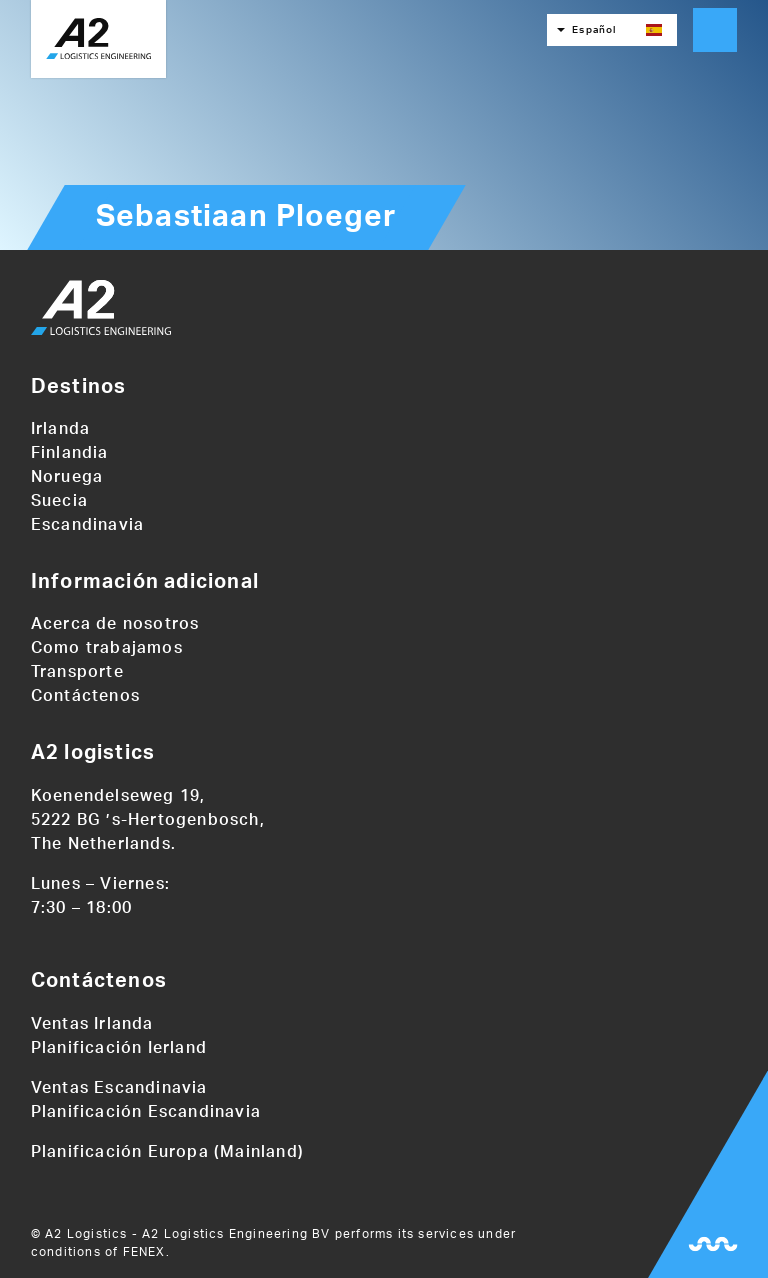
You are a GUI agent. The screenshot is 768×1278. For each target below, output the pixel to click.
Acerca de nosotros (115, 624)
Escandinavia (87, 525)
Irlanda (60, 429)
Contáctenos (85, 696)
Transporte (77, 672)
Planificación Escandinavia (146, 1112)
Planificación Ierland (119, 1048)
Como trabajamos (107, 648)
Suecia (59, 501)
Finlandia (70, 453)
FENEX (144, 1252)
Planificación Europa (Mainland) (167, 1152)
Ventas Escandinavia (119, 1088)
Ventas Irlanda (92, 1024)
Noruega (67, 477)
